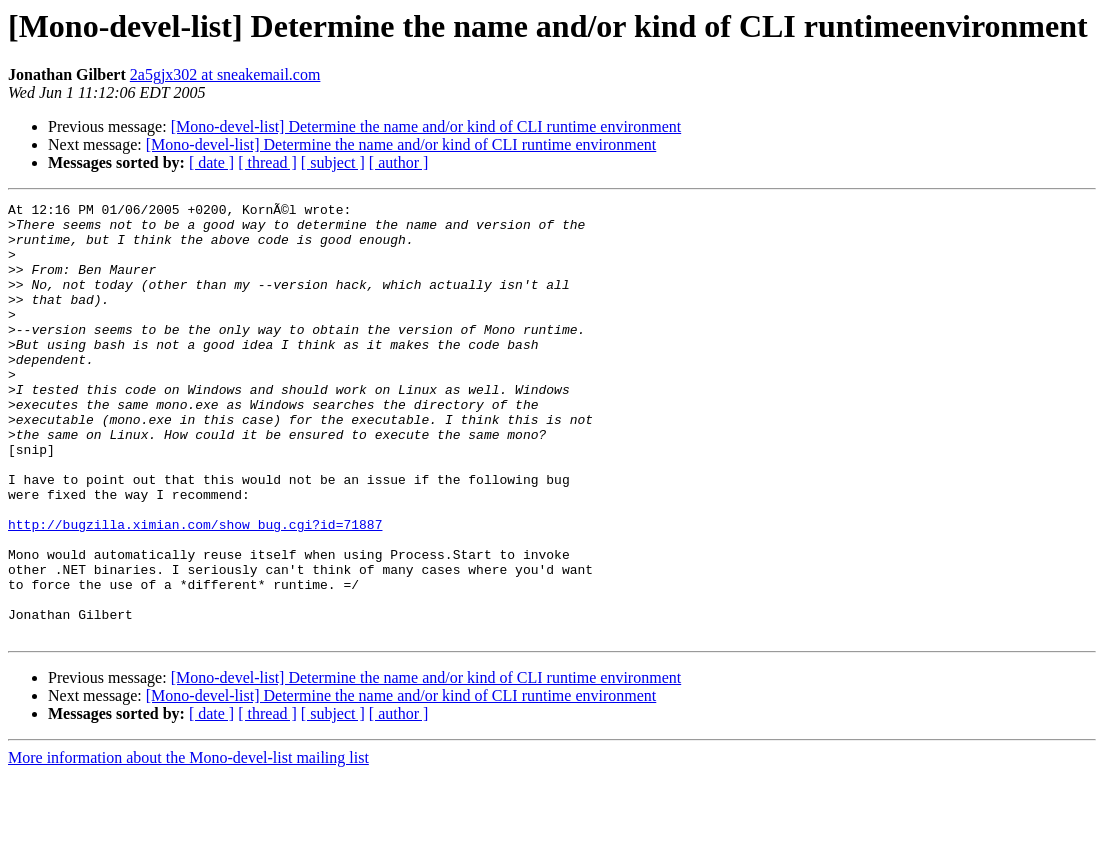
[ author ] (399, 162)
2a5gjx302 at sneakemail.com (225, 74)
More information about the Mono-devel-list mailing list (188, 844)
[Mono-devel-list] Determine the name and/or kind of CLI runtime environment (426, 126)
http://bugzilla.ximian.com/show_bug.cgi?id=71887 (195, 590)
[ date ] (211, 162)
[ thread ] (267, 162)
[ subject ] (333, 162)
